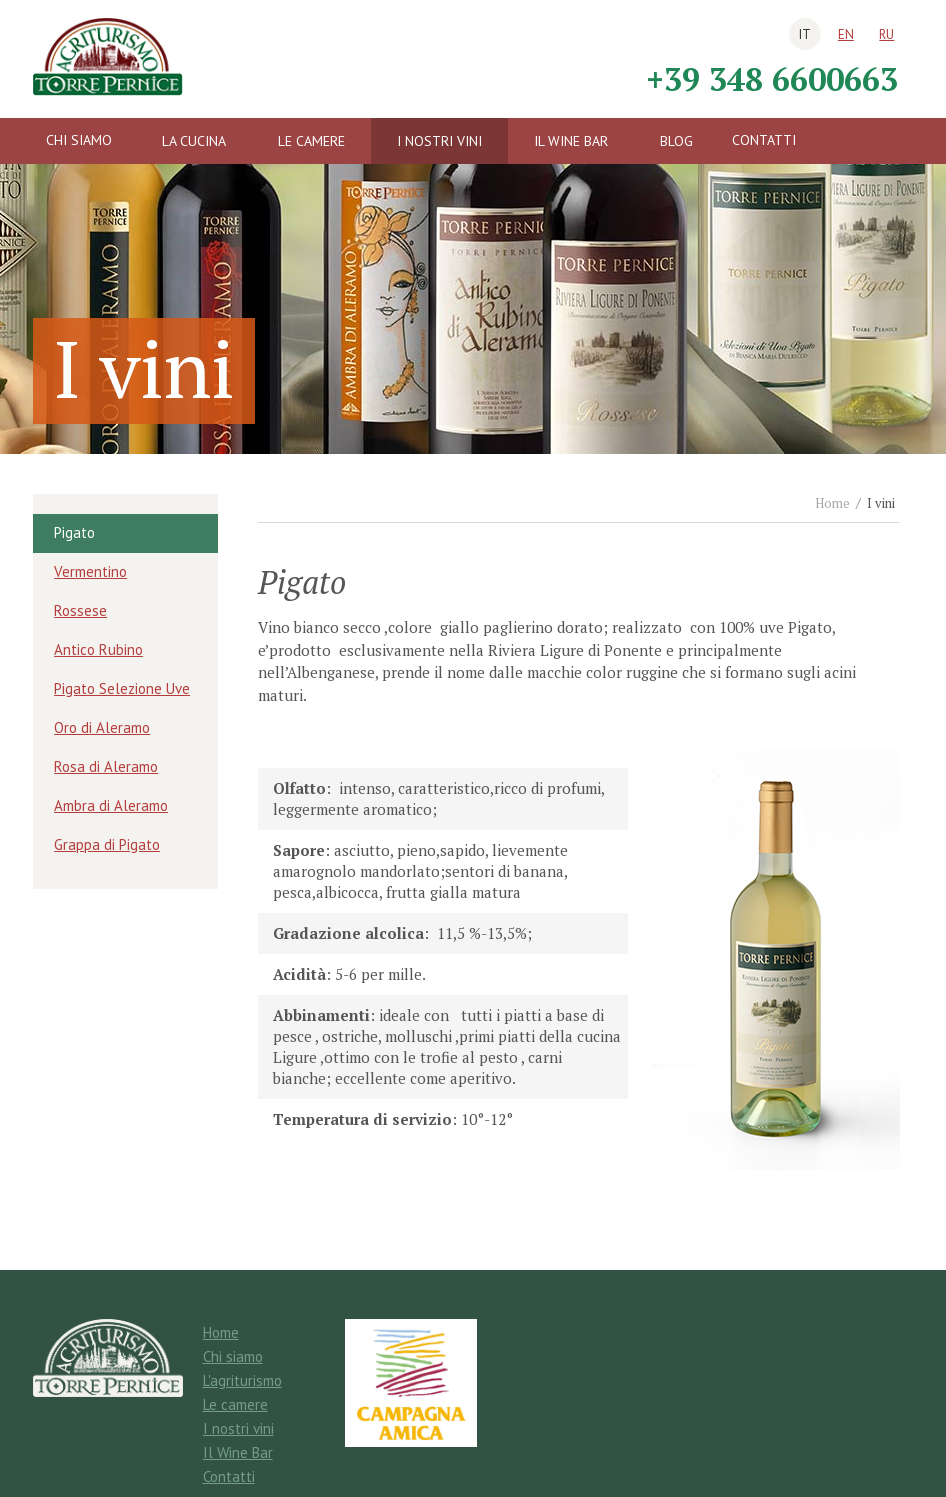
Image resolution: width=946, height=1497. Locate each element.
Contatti (764, 140)
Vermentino (90, 571)
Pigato (74, 532)
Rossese (80, 610)
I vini (881, 503)
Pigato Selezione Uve (122, 688)
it (805, 34)
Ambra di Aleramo (111, 805)
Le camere (311, 141)
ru (886, 34)
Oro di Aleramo (102, 727)
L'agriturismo (242, 1380)
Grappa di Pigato (107, 844)
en (846, 34)
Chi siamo (79, 140)
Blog (676, 141)
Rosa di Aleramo (106, 766)
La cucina (194, 141)
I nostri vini (439, 141)
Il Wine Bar (571, 141)
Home (832, 503)
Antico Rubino (98, 649)
